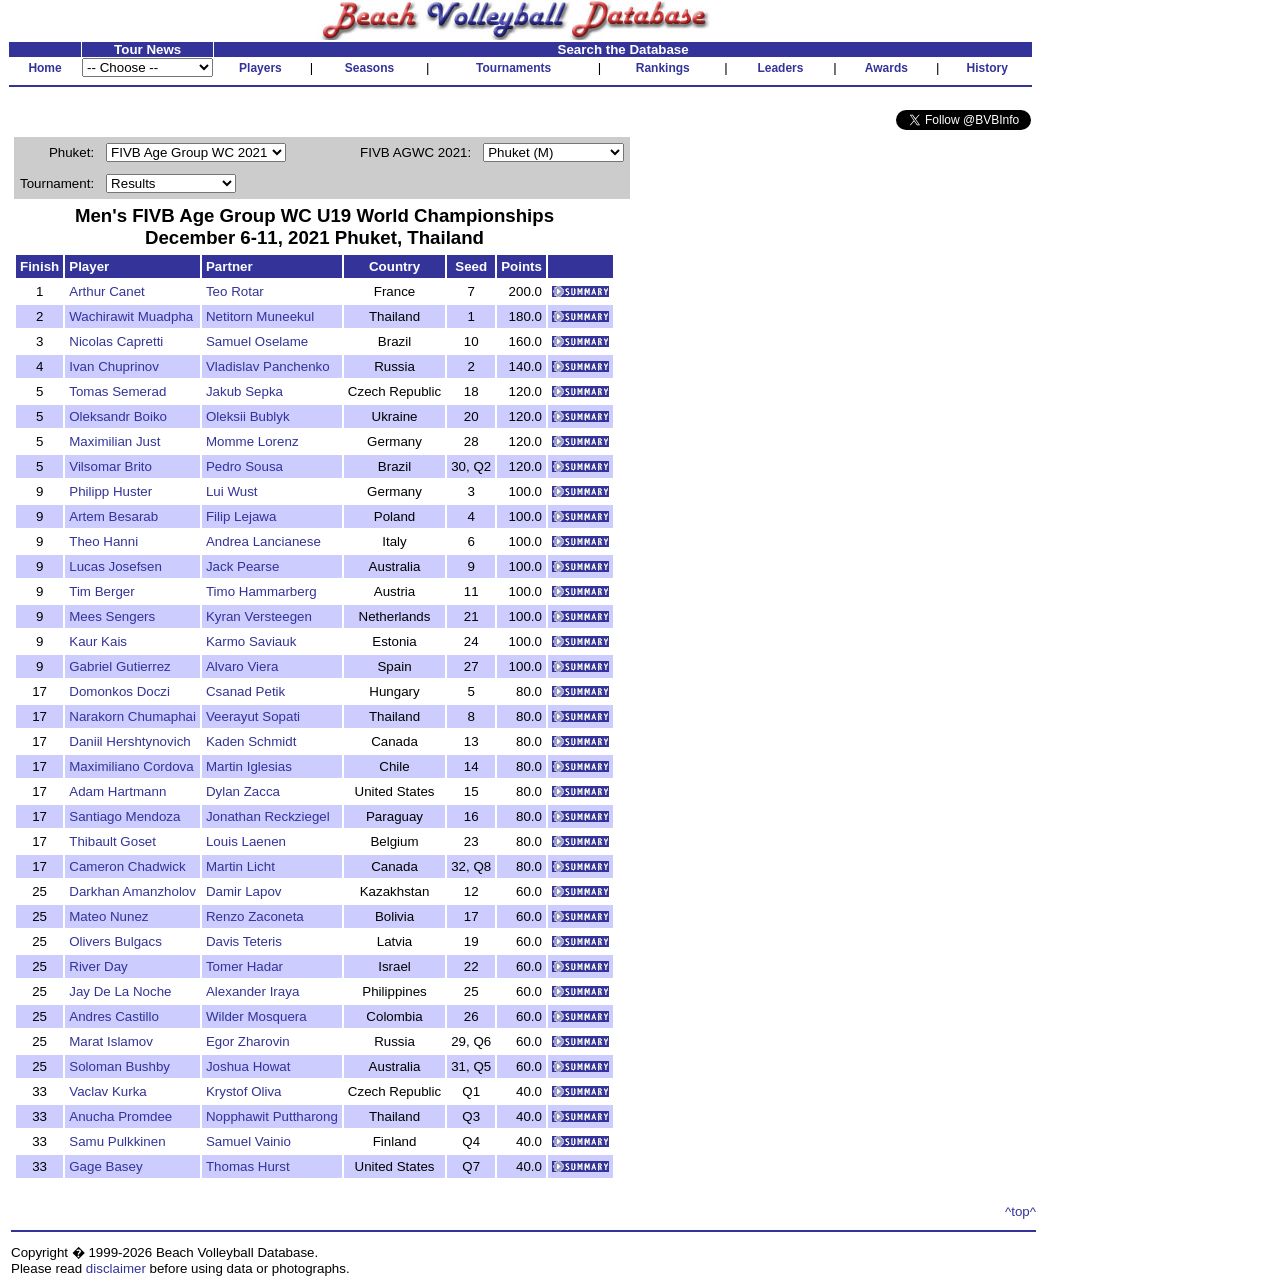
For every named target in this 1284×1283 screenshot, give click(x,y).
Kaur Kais (98, 641)
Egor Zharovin (248, 1041)
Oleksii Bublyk (248, 416)
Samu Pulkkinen (117, 1141)
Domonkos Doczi (119, 691)
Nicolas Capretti (116, 341)
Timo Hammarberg (261, 591)
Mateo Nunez (108, 916)
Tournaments (513, 68)
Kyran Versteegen (259, 616)
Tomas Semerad (117, 391)
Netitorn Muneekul (260, 316)
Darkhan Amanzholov (132, 891)
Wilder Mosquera (256, 1016)
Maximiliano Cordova (131, 766)
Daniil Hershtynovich (129, 741)
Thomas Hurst (248, 1166)
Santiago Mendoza (124, 816)
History (987, 68)
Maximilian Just (114, 441)
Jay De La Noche (120, 991)
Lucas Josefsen (115, 566)
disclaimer (116, 1268)
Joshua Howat (248, 1066)
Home (44, 68)
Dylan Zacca (243, 791)
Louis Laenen (246, 841)
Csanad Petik (245, 691)
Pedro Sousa (244, 466)
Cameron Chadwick (127, 866)
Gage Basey (105, 1166)
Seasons (369, 68)
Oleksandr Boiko (118, 416)
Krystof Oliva (244, 1091)
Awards (886, 68)
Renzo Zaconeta (255, 916)
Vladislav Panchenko (268, 366)
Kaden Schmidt (251, 741)
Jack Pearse (242, 566)
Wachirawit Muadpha (131, 316)
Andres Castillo (114, 1016)
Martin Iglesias (249, 766)
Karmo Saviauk (251, 641)
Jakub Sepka (244, 391)
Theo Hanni (103, 541)
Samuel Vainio (248, 1141)
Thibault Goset (112, 841)
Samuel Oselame (257, 341)
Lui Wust (232, 491)
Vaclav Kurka (108, 1091)
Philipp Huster (110, 491)
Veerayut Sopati (253, 716)
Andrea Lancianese (263, 541)
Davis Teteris (244, 941)
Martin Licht (240, 866)
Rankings (663, 68)
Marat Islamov (111, 1041)
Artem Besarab (113, 516)
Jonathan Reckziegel (268, 816)
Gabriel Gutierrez (119, 666)
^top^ (1020, 1211)
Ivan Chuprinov (114, 366)
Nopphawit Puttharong (272, 1116)
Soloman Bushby (119, 1066)
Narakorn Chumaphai (132, 716)
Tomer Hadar (244, 966)
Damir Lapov (244, 891)
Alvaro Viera (242, 666)
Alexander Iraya (252, 991)
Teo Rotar (235, 291)
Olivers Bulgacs (115, 941)
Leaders (780, 68)
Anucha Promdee (120, 1116)
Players (260, 68)
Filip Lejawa (241, 516)
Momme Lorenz (252, 441)
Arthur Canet (107, 291)
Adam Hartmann (117, 791)
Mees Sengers (112, 616)
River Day (98, 966)
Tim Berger (101, 591)
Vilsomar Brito (110, 466)
